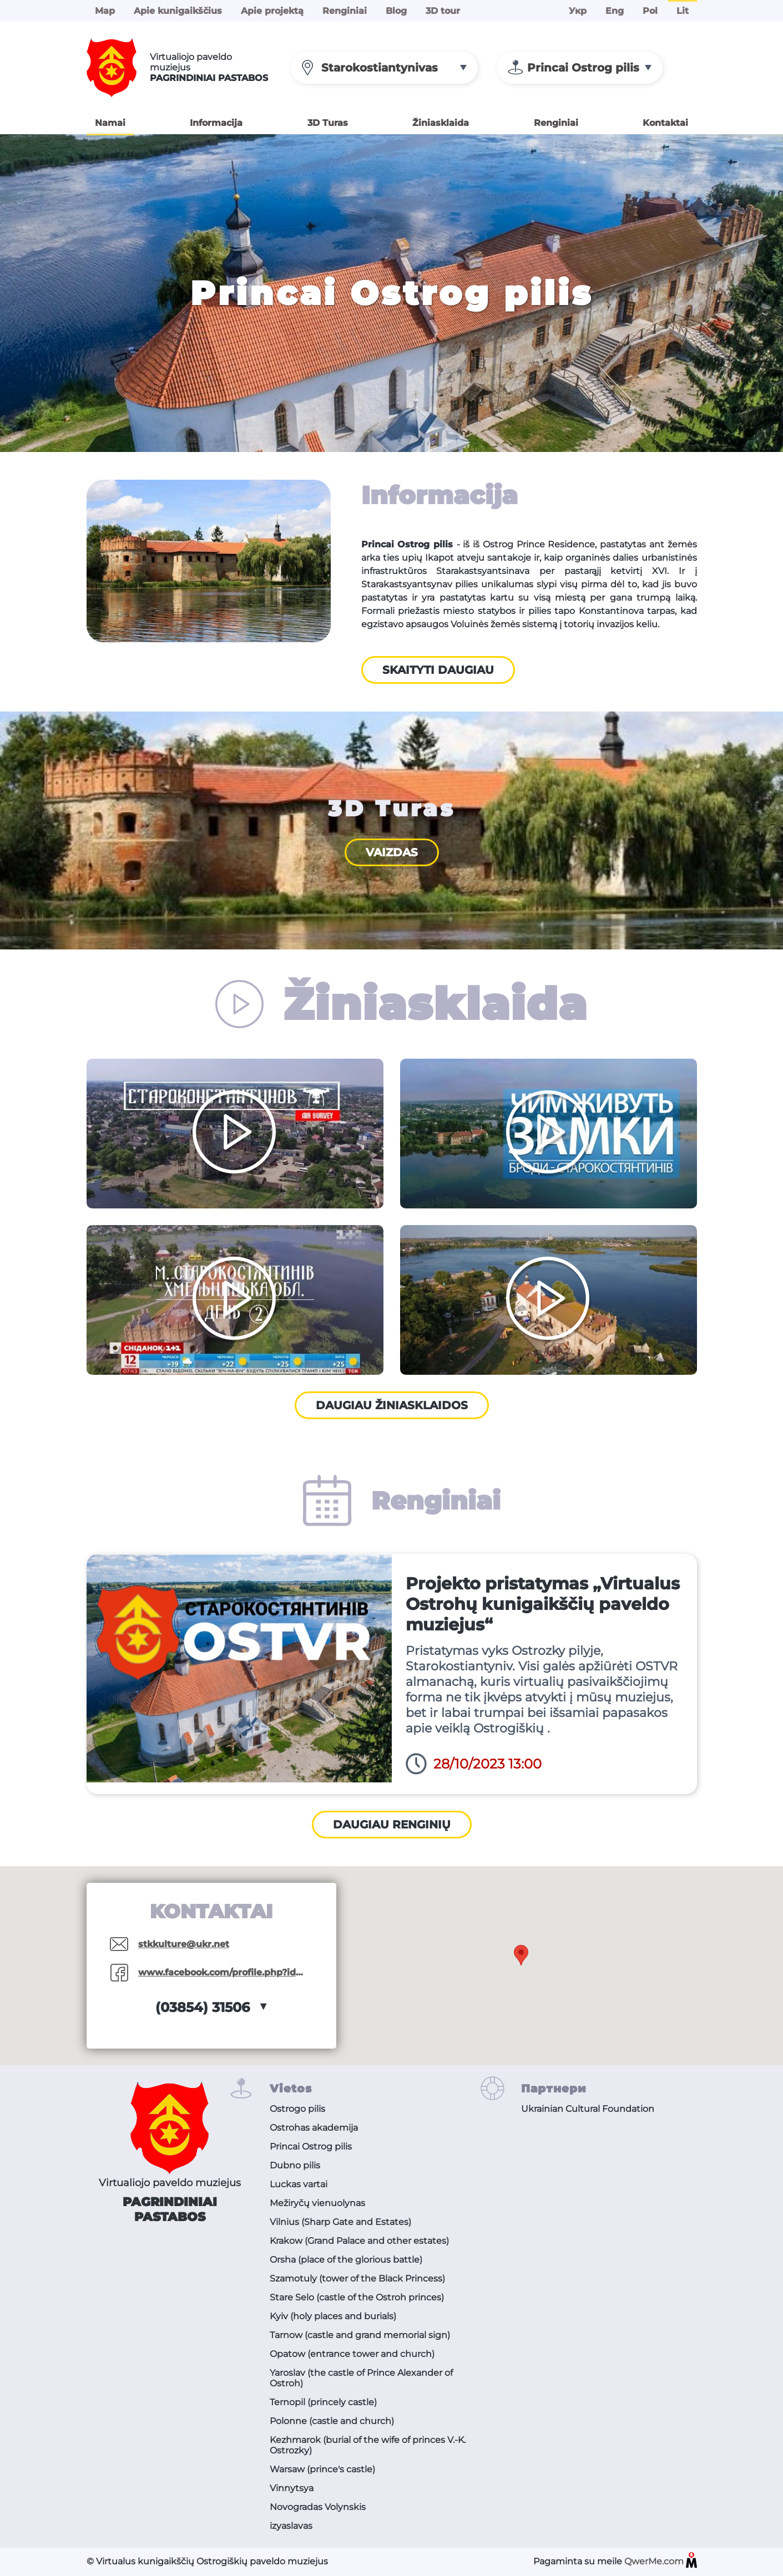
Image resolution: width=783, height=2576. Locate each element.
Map (105, 11)
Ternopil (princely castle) (323, 2402)
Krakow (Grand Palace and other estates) (359, 2240)
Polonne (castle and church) (332, 2421)
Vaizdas (392, 852)
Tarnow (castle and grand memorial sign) (360, 2335)
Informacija (216, 123)
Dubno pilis (295, 2165)
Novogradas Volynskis (318, 2507)
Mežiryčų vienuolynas (317, 2203)
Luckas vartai (298, 2184)
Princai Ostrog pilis (311, 2146)
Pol (650, 11)
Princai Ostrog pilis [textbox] (583, 67)
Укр (578, 11)
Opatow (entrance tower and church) (352, 2354)
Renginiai (344, 11)
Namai (110, 123)
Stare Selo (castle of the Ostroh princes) (357, 2297)
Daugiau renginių (392, 1824)
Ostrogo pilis (297, 2109)
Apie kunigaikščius (178, 11)
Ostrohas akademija (314, 2127)
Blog (396, 11)
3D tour (443, 11)
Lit (682, 11)
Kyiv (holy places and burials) (333, 2316)
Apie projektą (272, 11)
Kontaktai (665, 123)
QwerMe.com (660, 2562)
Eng (614, 11)
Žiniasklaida (440, 123)
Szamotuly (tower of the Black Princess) (357, 2278)
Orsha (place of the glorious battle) (346, 2259)
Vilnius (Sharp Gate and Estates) (340, 2222)
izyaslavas (291, 2526)
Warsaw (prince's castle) (322, 2469)
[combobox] (384, 68)
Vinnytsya (292, 2488)
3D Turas (327, 123)
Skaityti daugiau (438, 670)
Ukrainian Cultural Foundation (587, 2109)
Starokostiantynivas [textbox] (379, 67)
